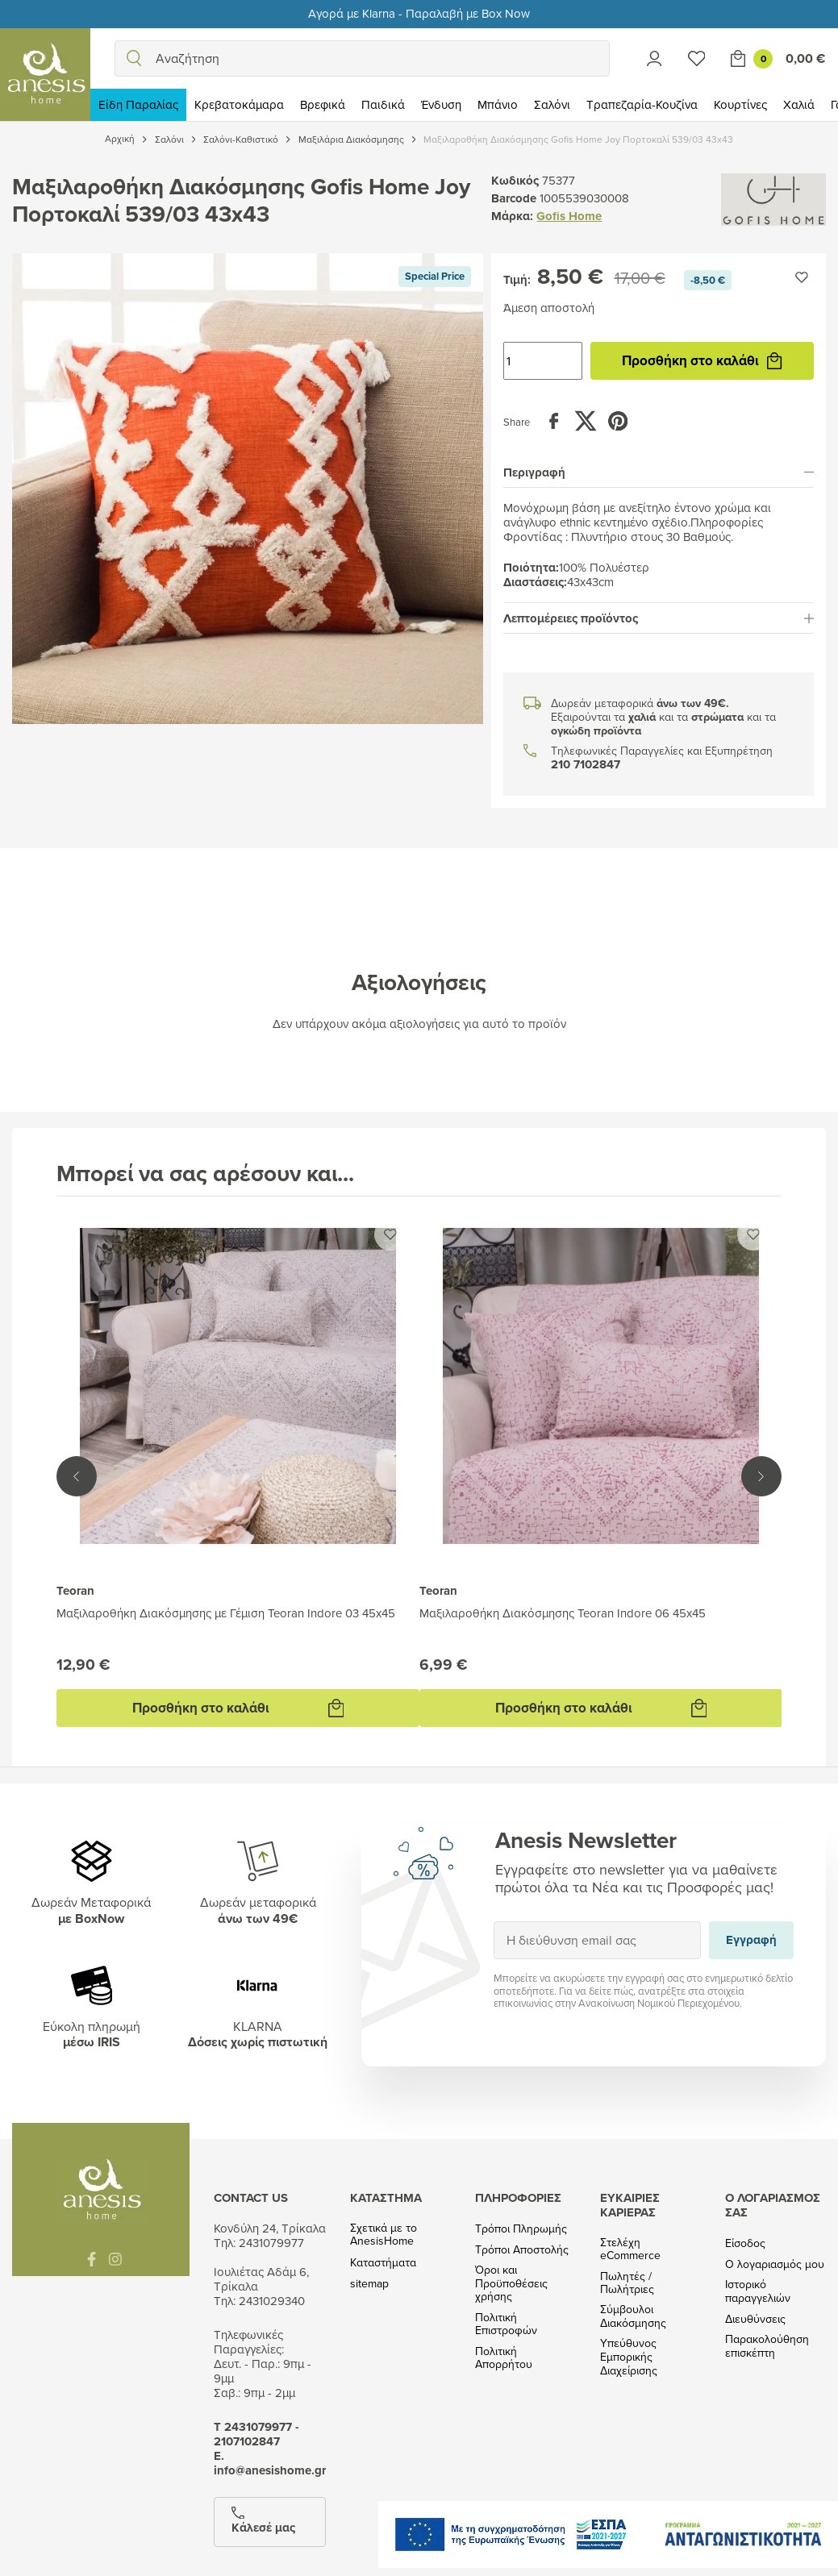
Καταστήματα (383, 2263)
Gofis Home (569, 216)
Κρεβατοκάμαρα (239, 104)
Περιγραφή (658, 472)
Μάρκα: (512, 216)
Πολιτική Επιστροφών (506, 2324)
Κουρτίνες (740, 104)
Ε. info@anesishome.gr (270, 2463)
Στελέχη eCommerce (630, 2249)
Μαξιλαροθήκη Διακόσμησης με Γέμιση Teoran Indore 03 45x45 (225, 1612)
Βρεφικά (322, 104)
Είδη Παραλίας (138, 104)
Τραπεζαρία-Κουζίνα (642, 104)
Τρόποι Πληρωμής (521, 2229)
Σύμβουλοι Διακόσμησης (633, 2316)
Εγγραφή (751, 1940)
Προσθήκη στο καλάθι (702, 360)
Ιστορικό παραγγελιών (757, 2291)
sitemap (369, 2284)
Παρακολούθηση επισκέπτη (767, 2346)
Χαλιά (799, 104)
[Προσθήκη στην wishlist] (802, 277)
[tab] (658, 472)
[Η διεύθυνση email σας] (597, 1940)
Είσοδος (745, 2243)
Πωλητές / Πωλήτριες (627, 2283)
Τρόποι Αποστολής (522, 2250)
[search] (134, 58)
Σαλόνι (552, 104)
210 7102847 (585, 765)
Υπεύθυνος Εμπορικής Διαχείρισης (628, 2357)
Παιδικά (383, 104)
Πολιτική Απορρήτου (503, 2358)
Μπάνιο (497, 104)
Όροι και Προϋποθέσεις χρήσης (511, 2283)
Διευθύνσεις (755, 2319)
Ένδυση (441, 104)
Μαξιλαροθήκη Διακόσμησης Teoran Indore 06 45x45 (562, 1612)
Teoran (75, 1591)
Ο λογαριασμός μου (774, 2264)
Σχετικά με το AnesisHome (383, 2235)
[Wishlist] (697, 58)
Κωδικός (515, 180)
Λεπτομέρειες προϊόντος (658, 618)
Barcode (513, 198)
